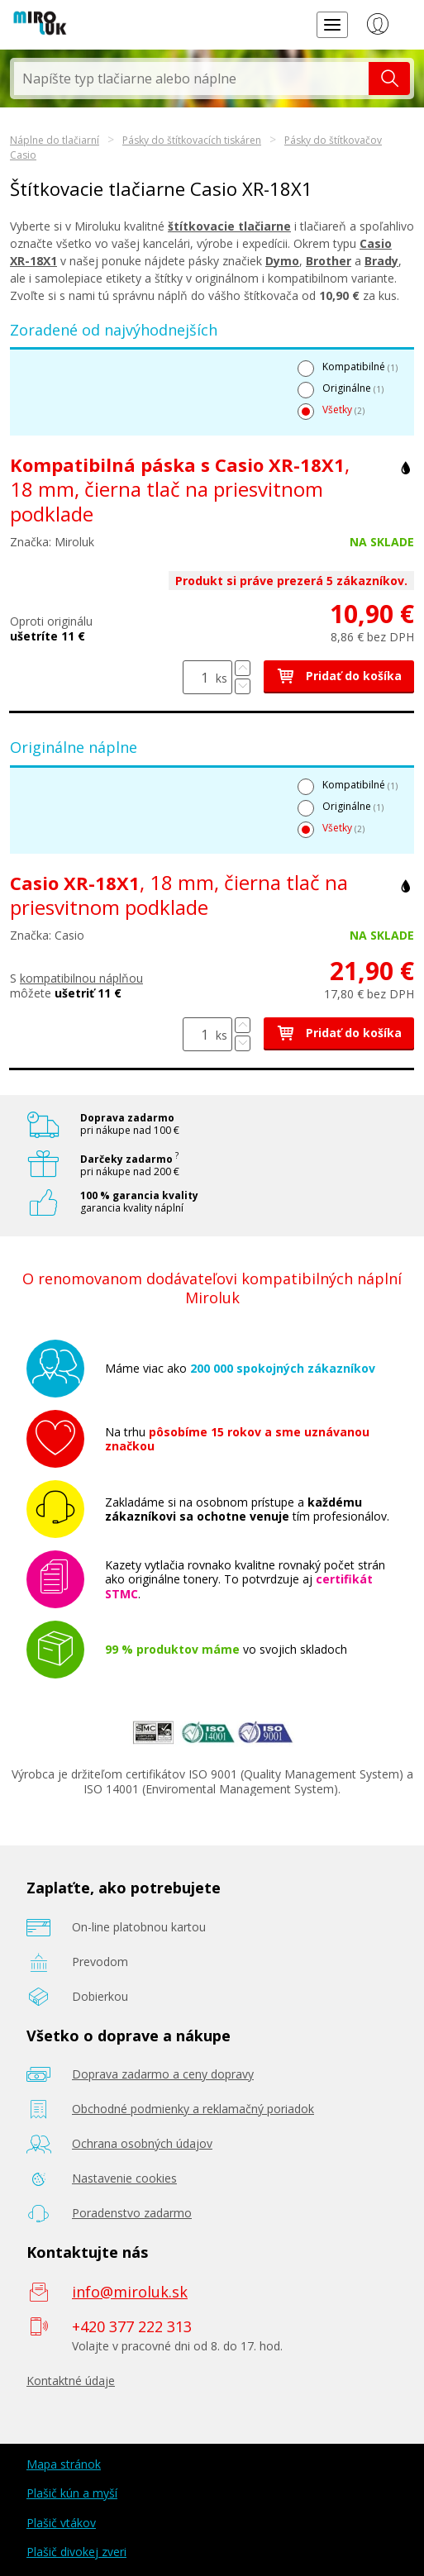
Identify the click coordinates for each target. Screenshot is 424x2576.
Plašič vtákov (61, 2523)
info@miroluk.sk (130, 2292)
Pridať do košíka (339, 675)
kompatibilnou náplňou (81, 978)
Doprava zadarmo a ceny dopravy (163, 2074)
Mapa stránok (63, 2464)
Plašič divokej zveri (76, 2551)
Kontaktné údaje (70, 2380)
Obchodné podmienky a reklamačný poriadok (193, 2109)
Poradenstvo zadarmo (132, 2213)
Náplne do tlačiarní (54, 140)
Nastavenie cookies (124, 2178)
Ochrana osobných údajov (142, 2143)
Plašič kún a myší (71, 2493)
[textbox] (191, 78)
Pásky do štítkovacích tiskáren (191, 140)
